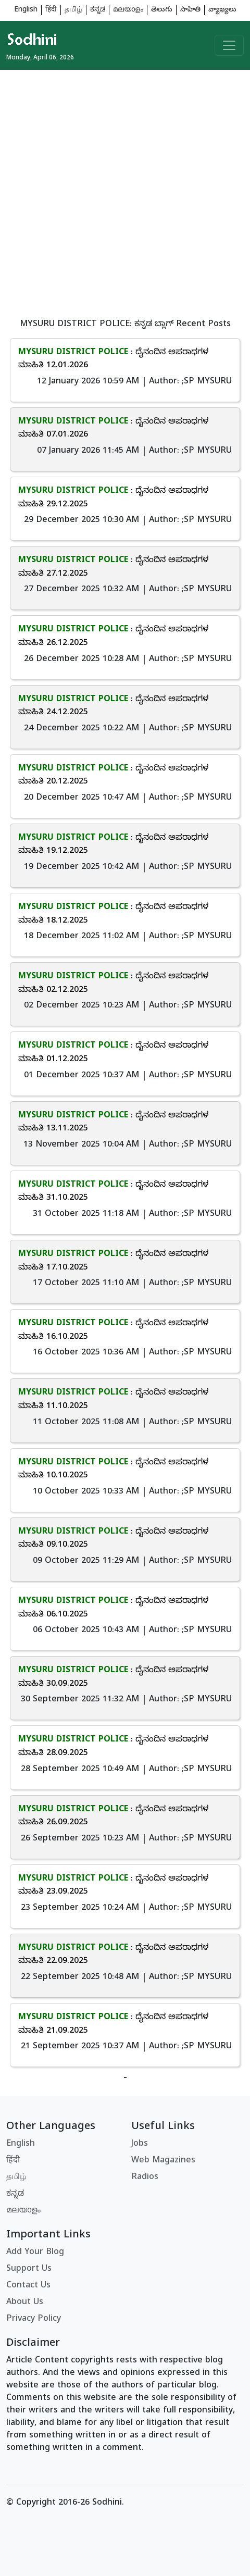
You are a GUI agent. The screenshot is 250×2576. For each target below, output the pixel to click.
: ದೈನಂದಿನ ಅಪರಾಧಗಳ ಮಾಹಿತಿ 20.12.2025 (113, 775)
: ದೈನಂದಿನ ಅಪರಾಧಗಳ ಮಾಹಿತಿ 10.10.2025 (113, 1469)
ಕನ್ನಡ (97, 10)
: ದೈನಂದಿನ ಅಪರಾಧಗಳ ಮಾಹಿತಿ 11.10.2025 (113, 1399)
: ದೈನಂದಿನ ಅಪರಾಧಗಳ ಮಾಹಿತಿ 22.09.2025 (113, 1955)
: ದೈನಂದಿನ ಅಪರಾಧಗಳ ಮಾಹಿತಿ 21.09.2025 (113, 2024)
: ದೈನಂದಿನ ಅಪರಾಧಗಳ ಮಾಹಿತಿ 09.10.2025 (113, 1538)
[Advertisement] (125, 195)
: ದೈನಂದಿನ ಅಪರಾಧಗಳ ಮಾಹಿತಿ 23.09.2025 (113, 1885)
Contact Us (28, 2286)
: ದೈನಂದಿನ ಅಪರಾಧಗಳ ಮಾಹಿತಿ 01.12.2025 (113, 1052)
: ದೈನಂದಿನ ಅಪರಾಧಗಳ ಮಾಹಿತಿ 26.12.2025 (113, 636)
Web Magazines (163, 2161)
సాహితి (190, 10)
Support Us (29, 2269)
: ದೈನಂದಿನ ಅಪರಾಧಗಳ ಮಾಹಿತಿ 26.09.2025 (113, 1816)
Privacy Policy (33, 2319)
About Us (24, 2302)
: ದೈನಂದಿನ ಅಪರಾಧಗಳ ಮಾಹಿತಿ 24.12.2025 (113, 706)
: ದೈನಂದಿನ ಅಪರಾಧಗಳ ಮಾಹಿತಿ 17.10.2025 (113, 1261)
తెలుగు (161, 10)
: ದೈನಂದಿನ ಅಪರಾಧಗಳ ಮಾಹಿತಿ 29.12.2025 (113, 498)
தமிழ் (73, 10)
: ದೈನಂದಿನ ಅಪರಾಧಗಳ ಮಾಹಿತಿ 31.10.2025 (113, 1191)
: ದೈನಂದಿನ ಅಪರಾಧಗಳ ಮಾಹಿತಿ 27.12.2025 (113, 567)
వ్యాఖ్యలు (222, 10)
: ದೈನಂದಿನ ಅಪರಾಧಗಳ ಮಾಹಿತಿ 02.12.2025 (113, 983)
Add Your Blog (35, 2252)
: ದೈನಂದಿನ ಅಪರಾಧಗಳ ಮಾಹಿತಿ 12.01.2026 (113, 359)
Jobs (139, 2144)
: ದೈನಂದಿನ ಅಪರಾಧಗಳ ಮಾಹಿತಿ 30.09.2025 (113, 1677)
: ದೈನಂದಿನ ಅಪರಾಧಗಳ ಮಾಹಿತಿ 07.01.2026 (113, 428)
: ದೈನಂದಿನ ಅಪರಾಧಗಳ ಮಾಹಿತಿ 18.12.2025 (113, 914)
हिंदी (51, 10)
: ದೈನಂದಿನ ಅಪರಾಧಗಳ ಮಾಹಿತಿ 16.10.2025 (113, 1330)
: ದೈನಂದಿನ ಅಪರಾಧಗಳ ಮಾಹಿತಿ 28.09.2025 (113, 1746)
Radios (144, 2177)
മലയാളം (128, 10)
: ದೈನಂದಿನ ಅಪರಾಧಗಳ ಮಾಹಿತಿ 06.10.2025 (113, 1608)
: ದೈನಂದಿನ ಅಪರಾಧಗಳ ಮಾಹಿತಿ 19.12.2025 (113, 844)
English (26, 10)
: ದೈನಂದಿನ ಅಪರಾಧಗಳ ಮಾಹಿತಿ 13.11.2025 (113, 1122)
